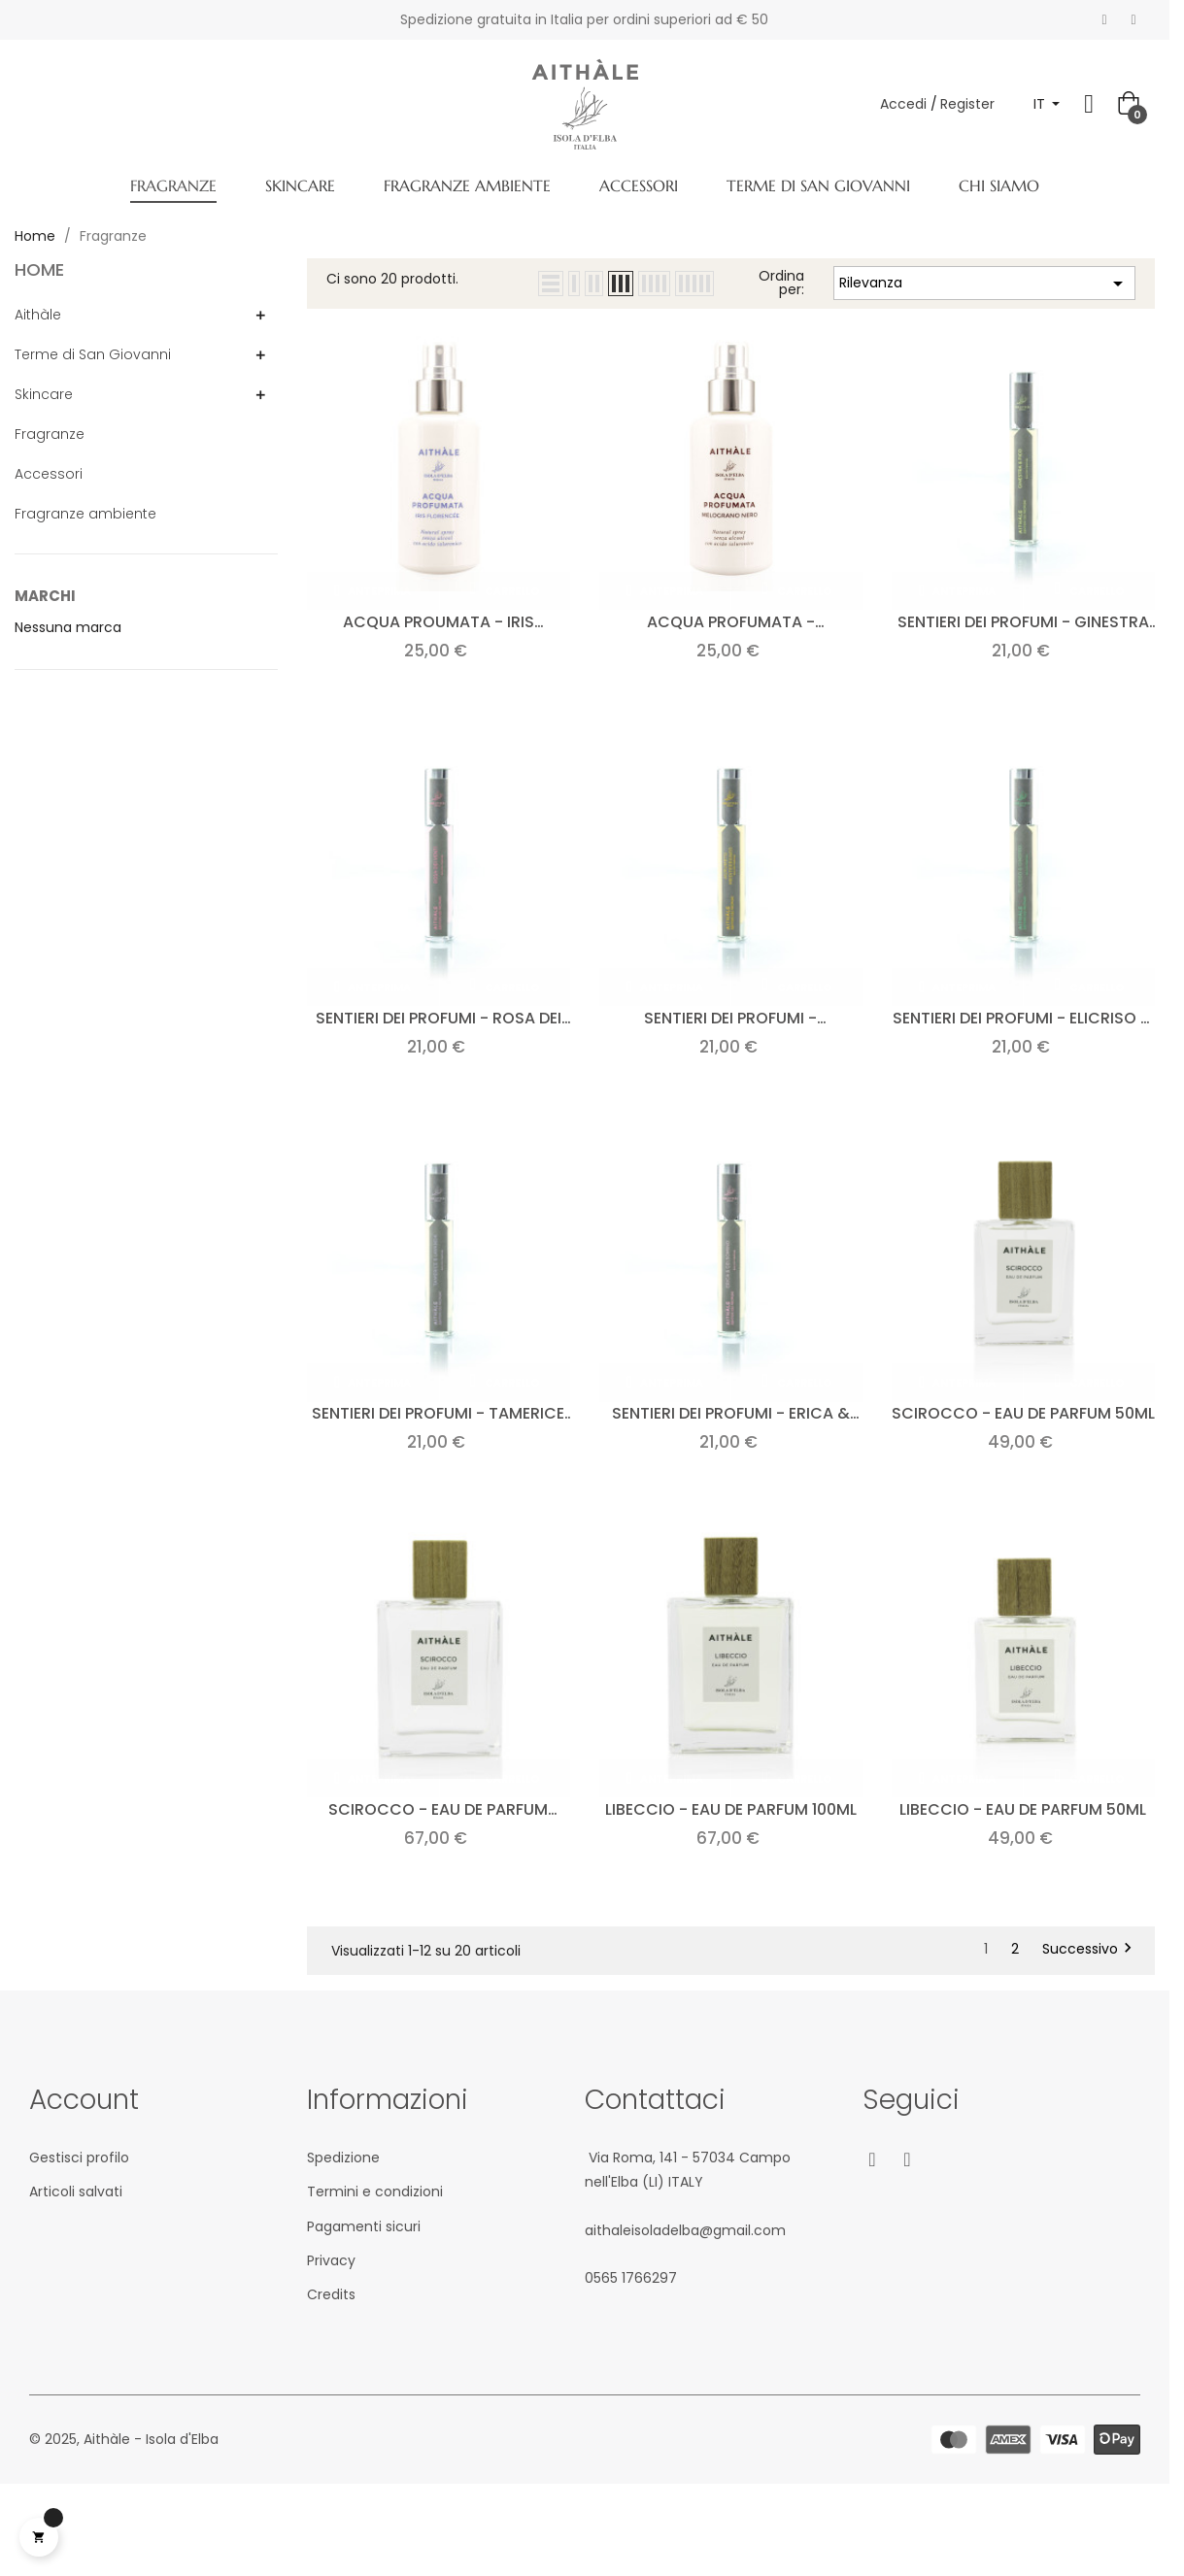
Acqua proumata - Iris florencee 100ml (438, 622)
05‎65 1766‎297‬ (631, 2278)
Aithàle (38, 314)
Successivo (1089, 1948)
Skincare (44, 394)
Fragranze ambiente (85, 513)
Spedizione (343, 2157)
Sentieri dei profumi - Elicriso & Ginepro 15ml (1023, 1018)
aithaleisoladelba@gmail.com (685, 2230)
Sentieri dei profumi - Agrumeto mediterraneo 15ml (730, 1018)
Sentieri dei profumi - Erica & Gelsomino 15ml (731, 1413)
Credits (331, 2294)
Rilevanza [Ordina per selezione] (984, 283)
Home (39, 269)
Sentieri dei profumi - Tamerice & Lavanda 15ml (438, 1413)
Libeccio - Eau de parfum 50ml (1022, 1809)
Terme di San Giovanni (93, 354)
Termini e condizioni (375, 2191)
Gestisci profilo (79, 2157)
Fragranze (50, 434)
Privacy (331, 2260)
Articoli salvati (75, 2191)
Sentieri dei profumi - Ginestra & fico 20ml (1023, 622)
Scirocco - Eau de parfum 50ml (1023, 1413)
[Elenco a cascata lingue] (1047, 104)
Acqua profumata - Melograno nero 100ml (730, 622)
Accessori (49, 474)
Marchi (45, 595)
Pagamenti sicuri (364, 2226)
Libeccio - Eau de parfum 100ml (731, 1809)
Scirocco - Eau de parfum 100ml (438, 1809)
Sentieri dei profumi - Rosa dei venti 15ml (438, 1018)
